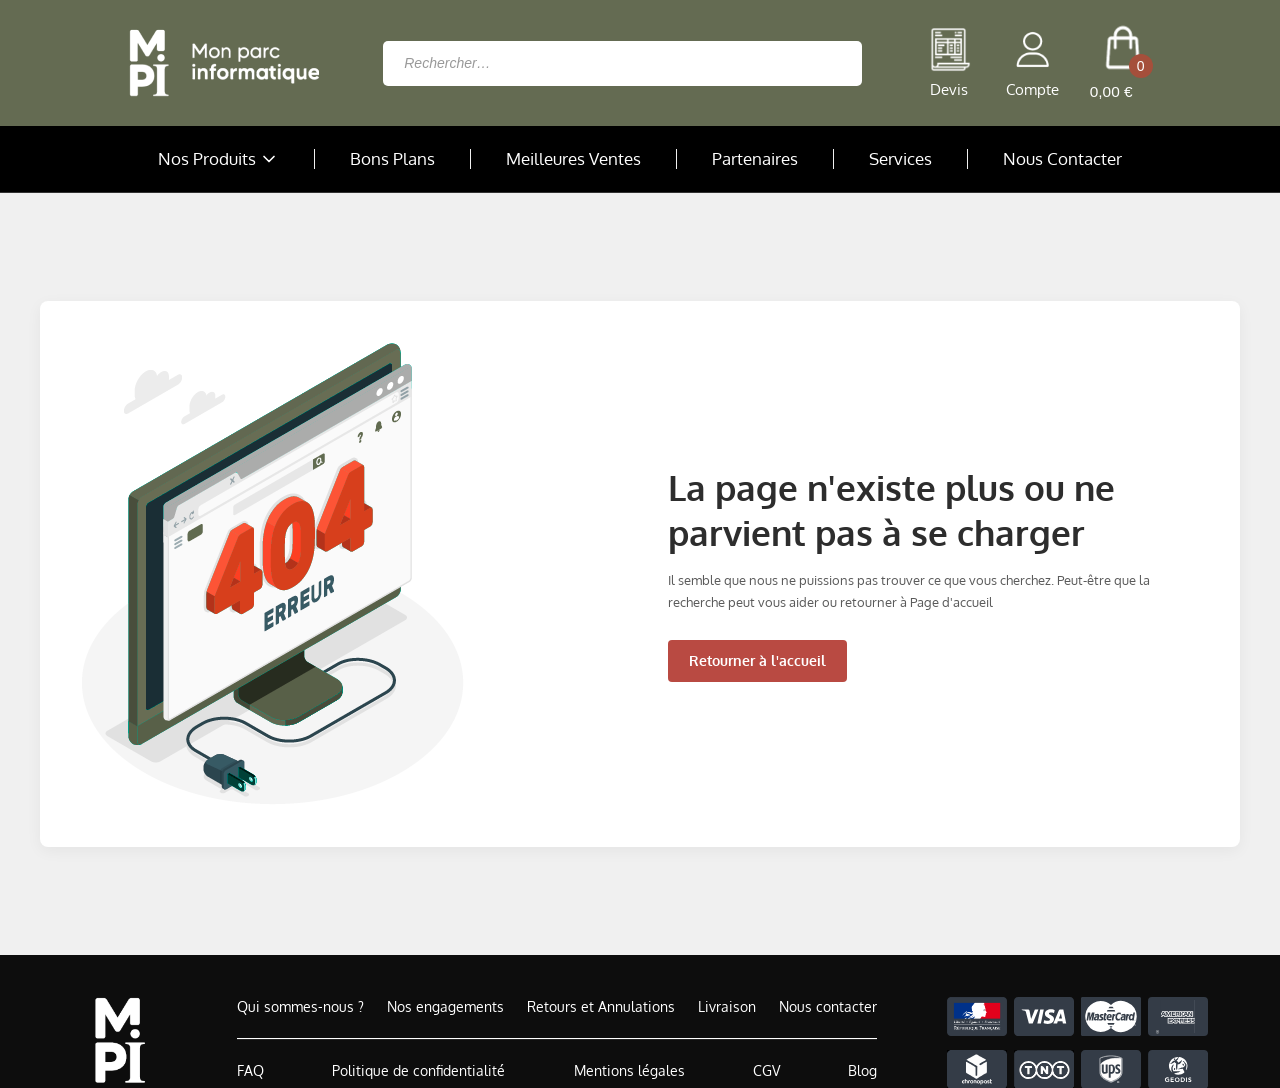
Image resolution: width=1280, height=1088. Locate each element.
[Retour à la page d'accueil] (219, 63)
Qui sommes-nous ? (300, 1006)
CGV (766, 1070)
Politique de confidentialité (418, 1070)
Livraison (727, 1006)
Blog (862, 1070)
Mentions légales (629, 1070)
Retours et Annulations (601, 1006)
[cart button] (1122, 63)
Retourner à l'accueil (757, 660)
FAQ (250, 1070)
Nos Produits (219, 159)
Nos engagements (445, 1006)
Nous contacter (828, 1006)
